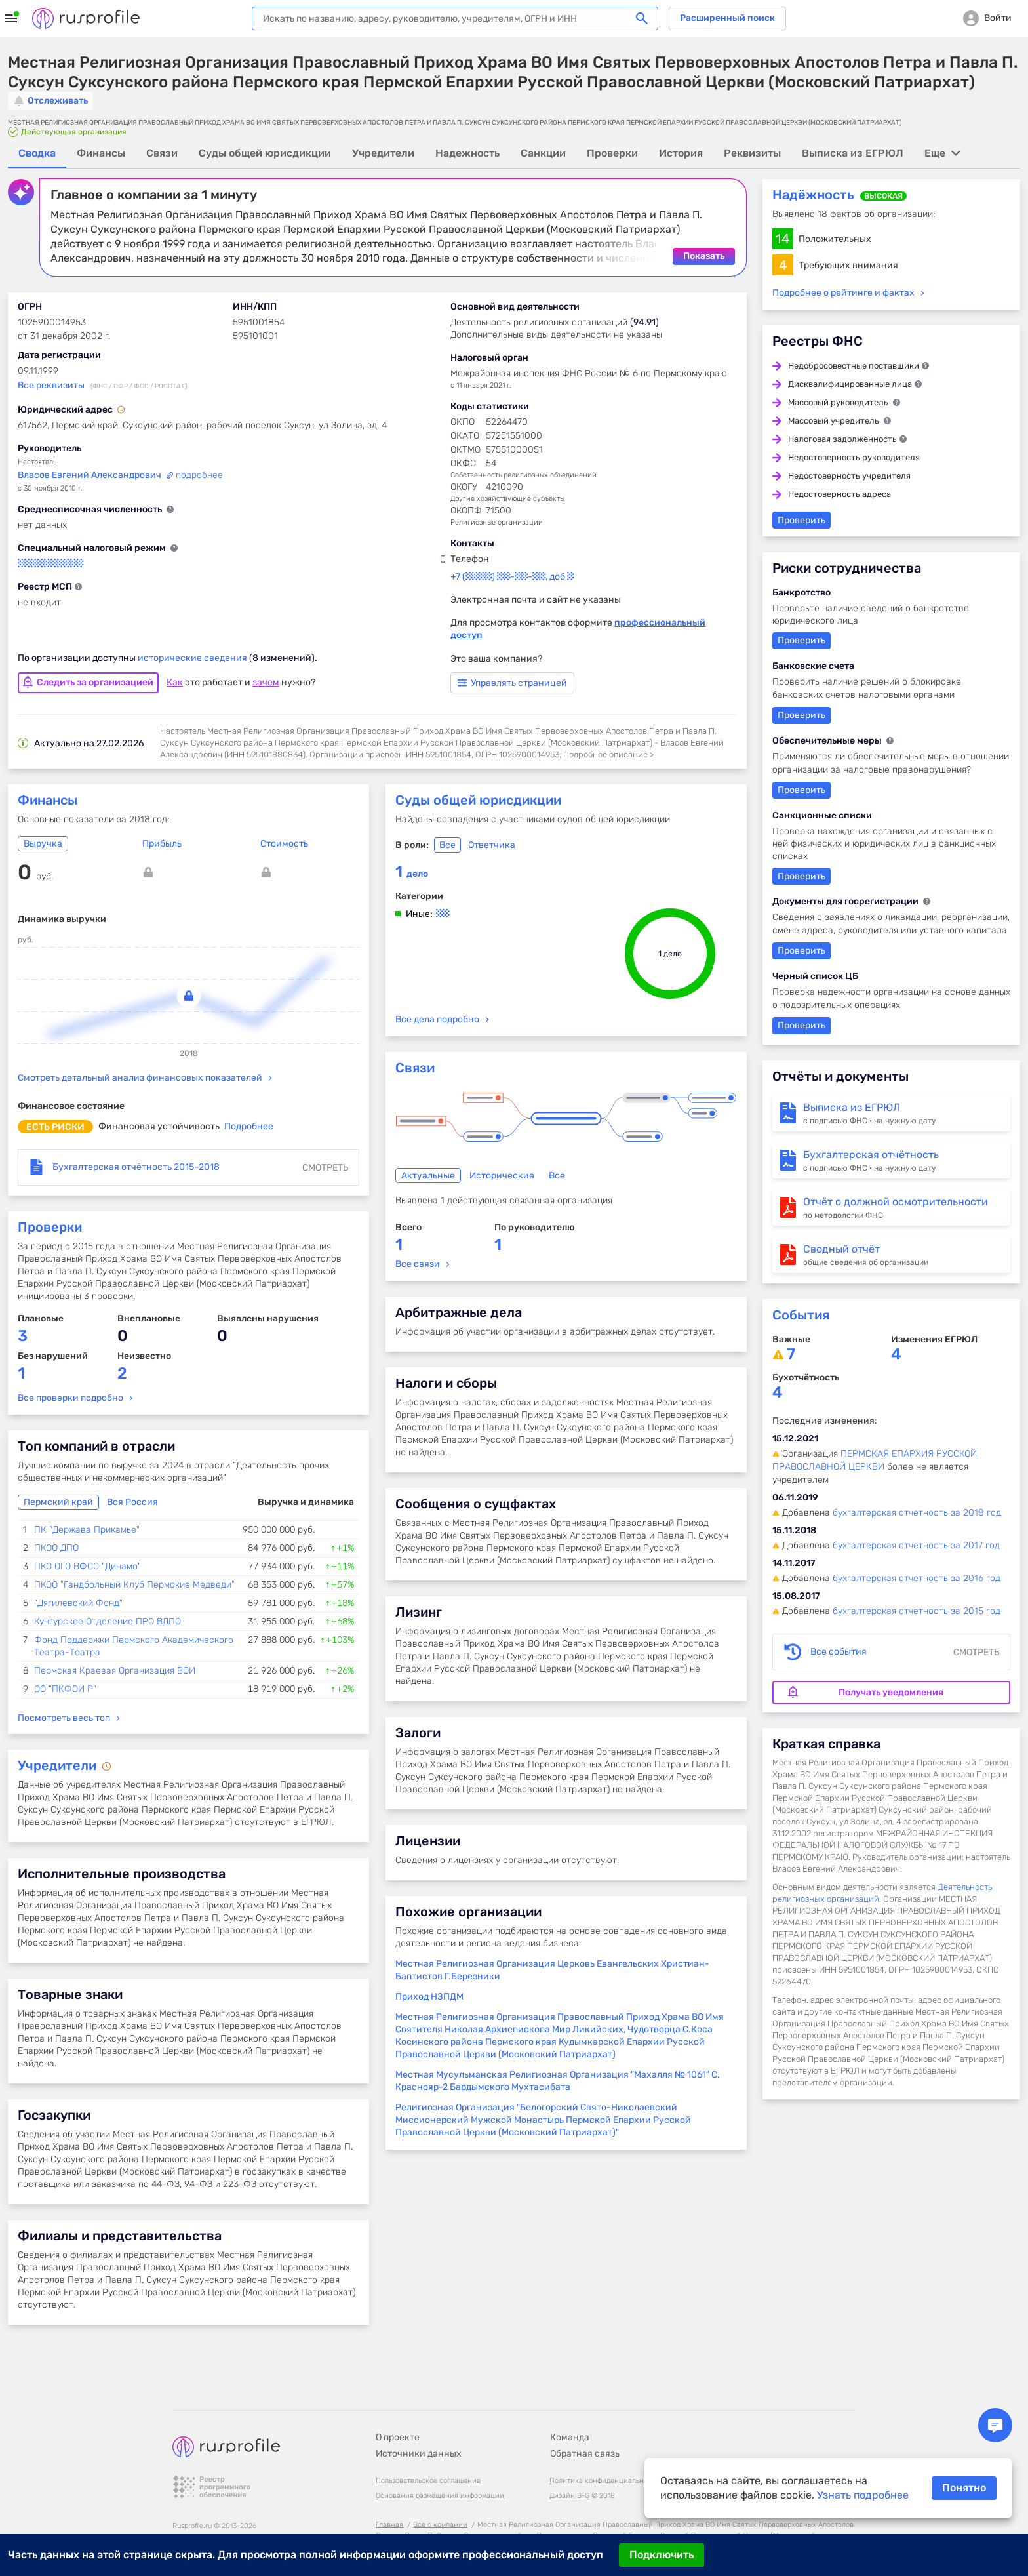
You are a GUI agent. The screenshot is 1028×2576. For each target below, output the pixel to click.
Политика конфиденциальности (604, 2447)
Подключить (661, 2554)
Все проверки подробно (70, 1397)
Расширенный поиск (727, 18)
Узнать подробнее (863, 2495)
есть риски (55, 1126)
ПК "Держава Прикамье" (87, 1529)
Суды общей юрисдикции (478, 799)
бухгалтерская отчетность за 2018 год (917, 1512)
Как (175, 681)
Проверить (801, 519)
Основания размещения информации (440, 2462)
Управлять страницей (512, 682)
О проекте (398, 2403)
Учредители (59, 1765)
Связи (415, 1067)
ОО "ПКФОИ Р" (65, 1688)
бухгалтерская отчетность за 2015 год (916, 1610)
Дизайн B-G (569, 2462)
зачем (265, 681)
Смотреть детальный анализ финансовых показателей (140, 1077)
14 (782, 238)
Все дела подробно (437, 1018)
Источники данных (419, 2420)
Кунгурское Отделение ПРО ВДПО (107, 1620)
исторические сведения (193, 657)
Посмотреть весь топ (64, 1717)
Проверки (50, 1226)
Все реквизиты (51, 384)
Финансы (47, 799)
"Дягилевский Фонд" (78, 1602)
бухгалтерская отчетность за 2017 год (916, 1544)
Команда (569, 2403)
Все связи (417, 1263)
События (800, 1314)
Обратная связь (585, 2420)
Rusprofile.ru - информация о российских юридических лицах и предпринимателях (86, 18)
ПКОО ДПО (56, 1547)
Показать (703, 255)
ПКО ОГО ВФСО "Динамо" (87, 1565)
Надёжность (813, 194)
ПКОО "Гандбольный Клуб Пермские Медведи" (134, 1584)
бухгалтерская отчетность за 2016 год (916, 1577)
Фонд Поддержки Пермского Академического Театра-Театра (133, 1645)
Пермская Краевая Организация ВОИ (114, 1670)
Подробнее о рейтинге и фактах (843, 292)
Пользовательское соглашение (428, 2447)
